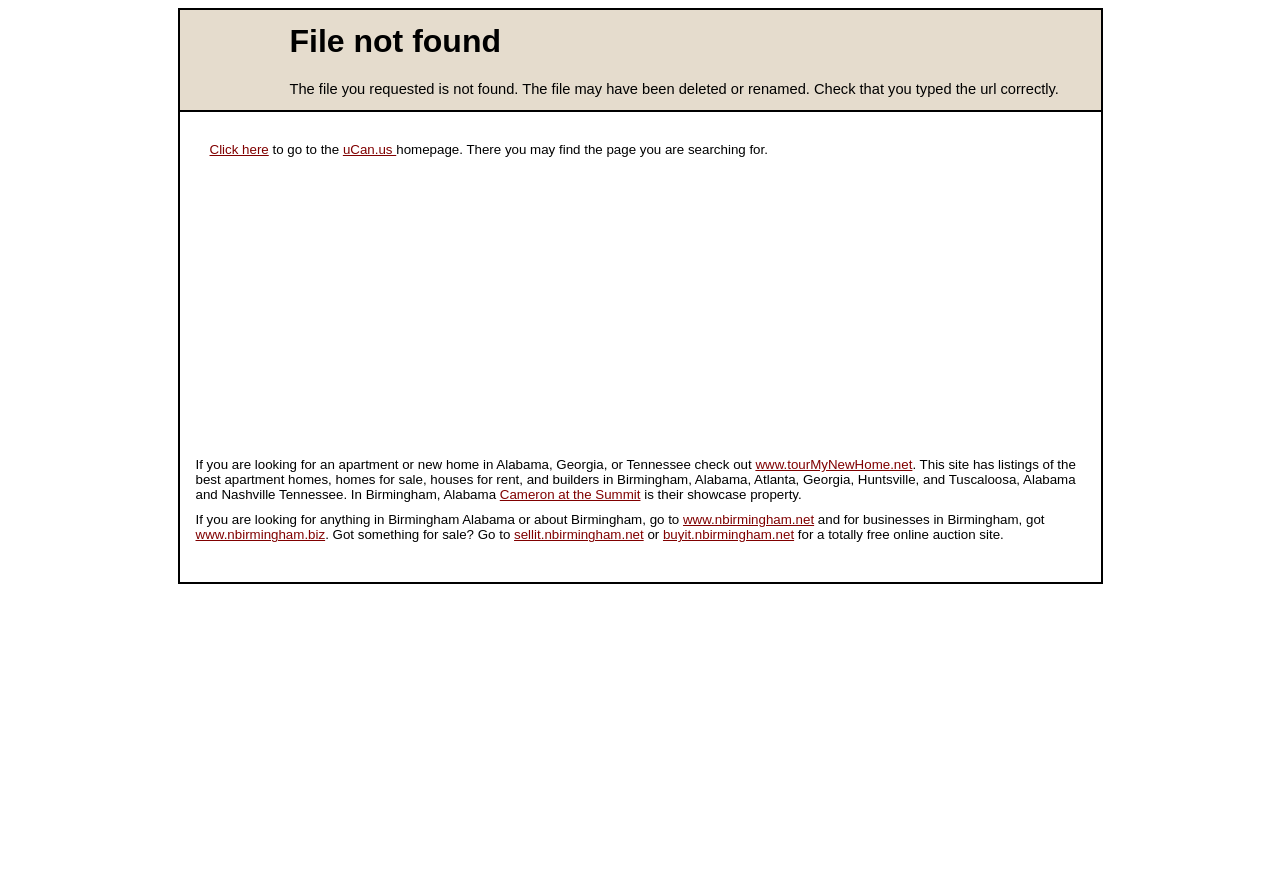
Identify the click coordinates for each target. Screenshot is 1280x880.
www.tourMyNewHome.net (833, 464)
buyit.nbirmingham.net (728, 534)
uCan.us (369, 149)
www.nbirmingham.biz (261, 534)
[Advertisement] (336, 312)
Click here (239, 149)
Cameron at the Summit (570, 494)
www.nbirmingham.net (748, 519)
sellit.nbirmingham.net (579, 534)
